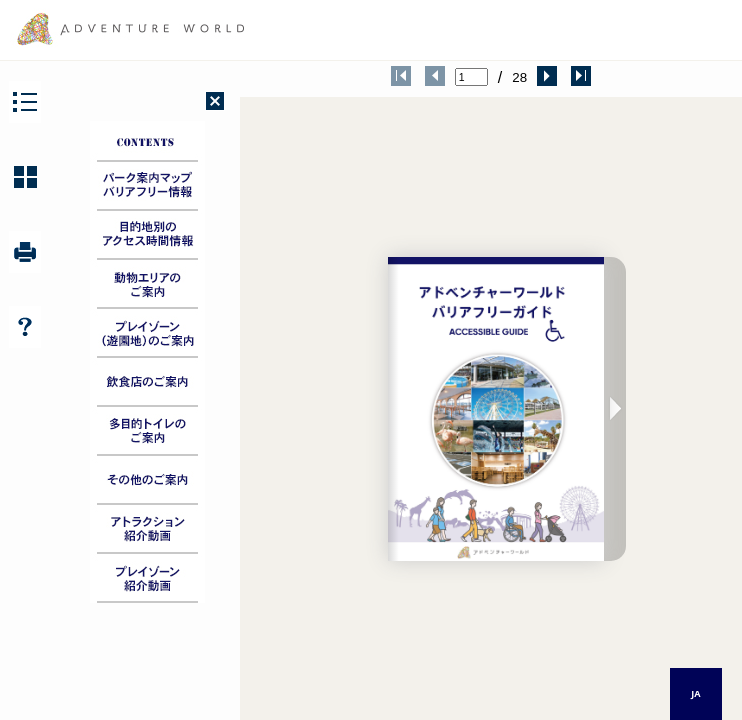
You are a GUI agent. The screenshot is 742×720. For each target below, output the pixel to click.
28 (519, 77)
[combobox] (696, 694)
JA (695, 693)
